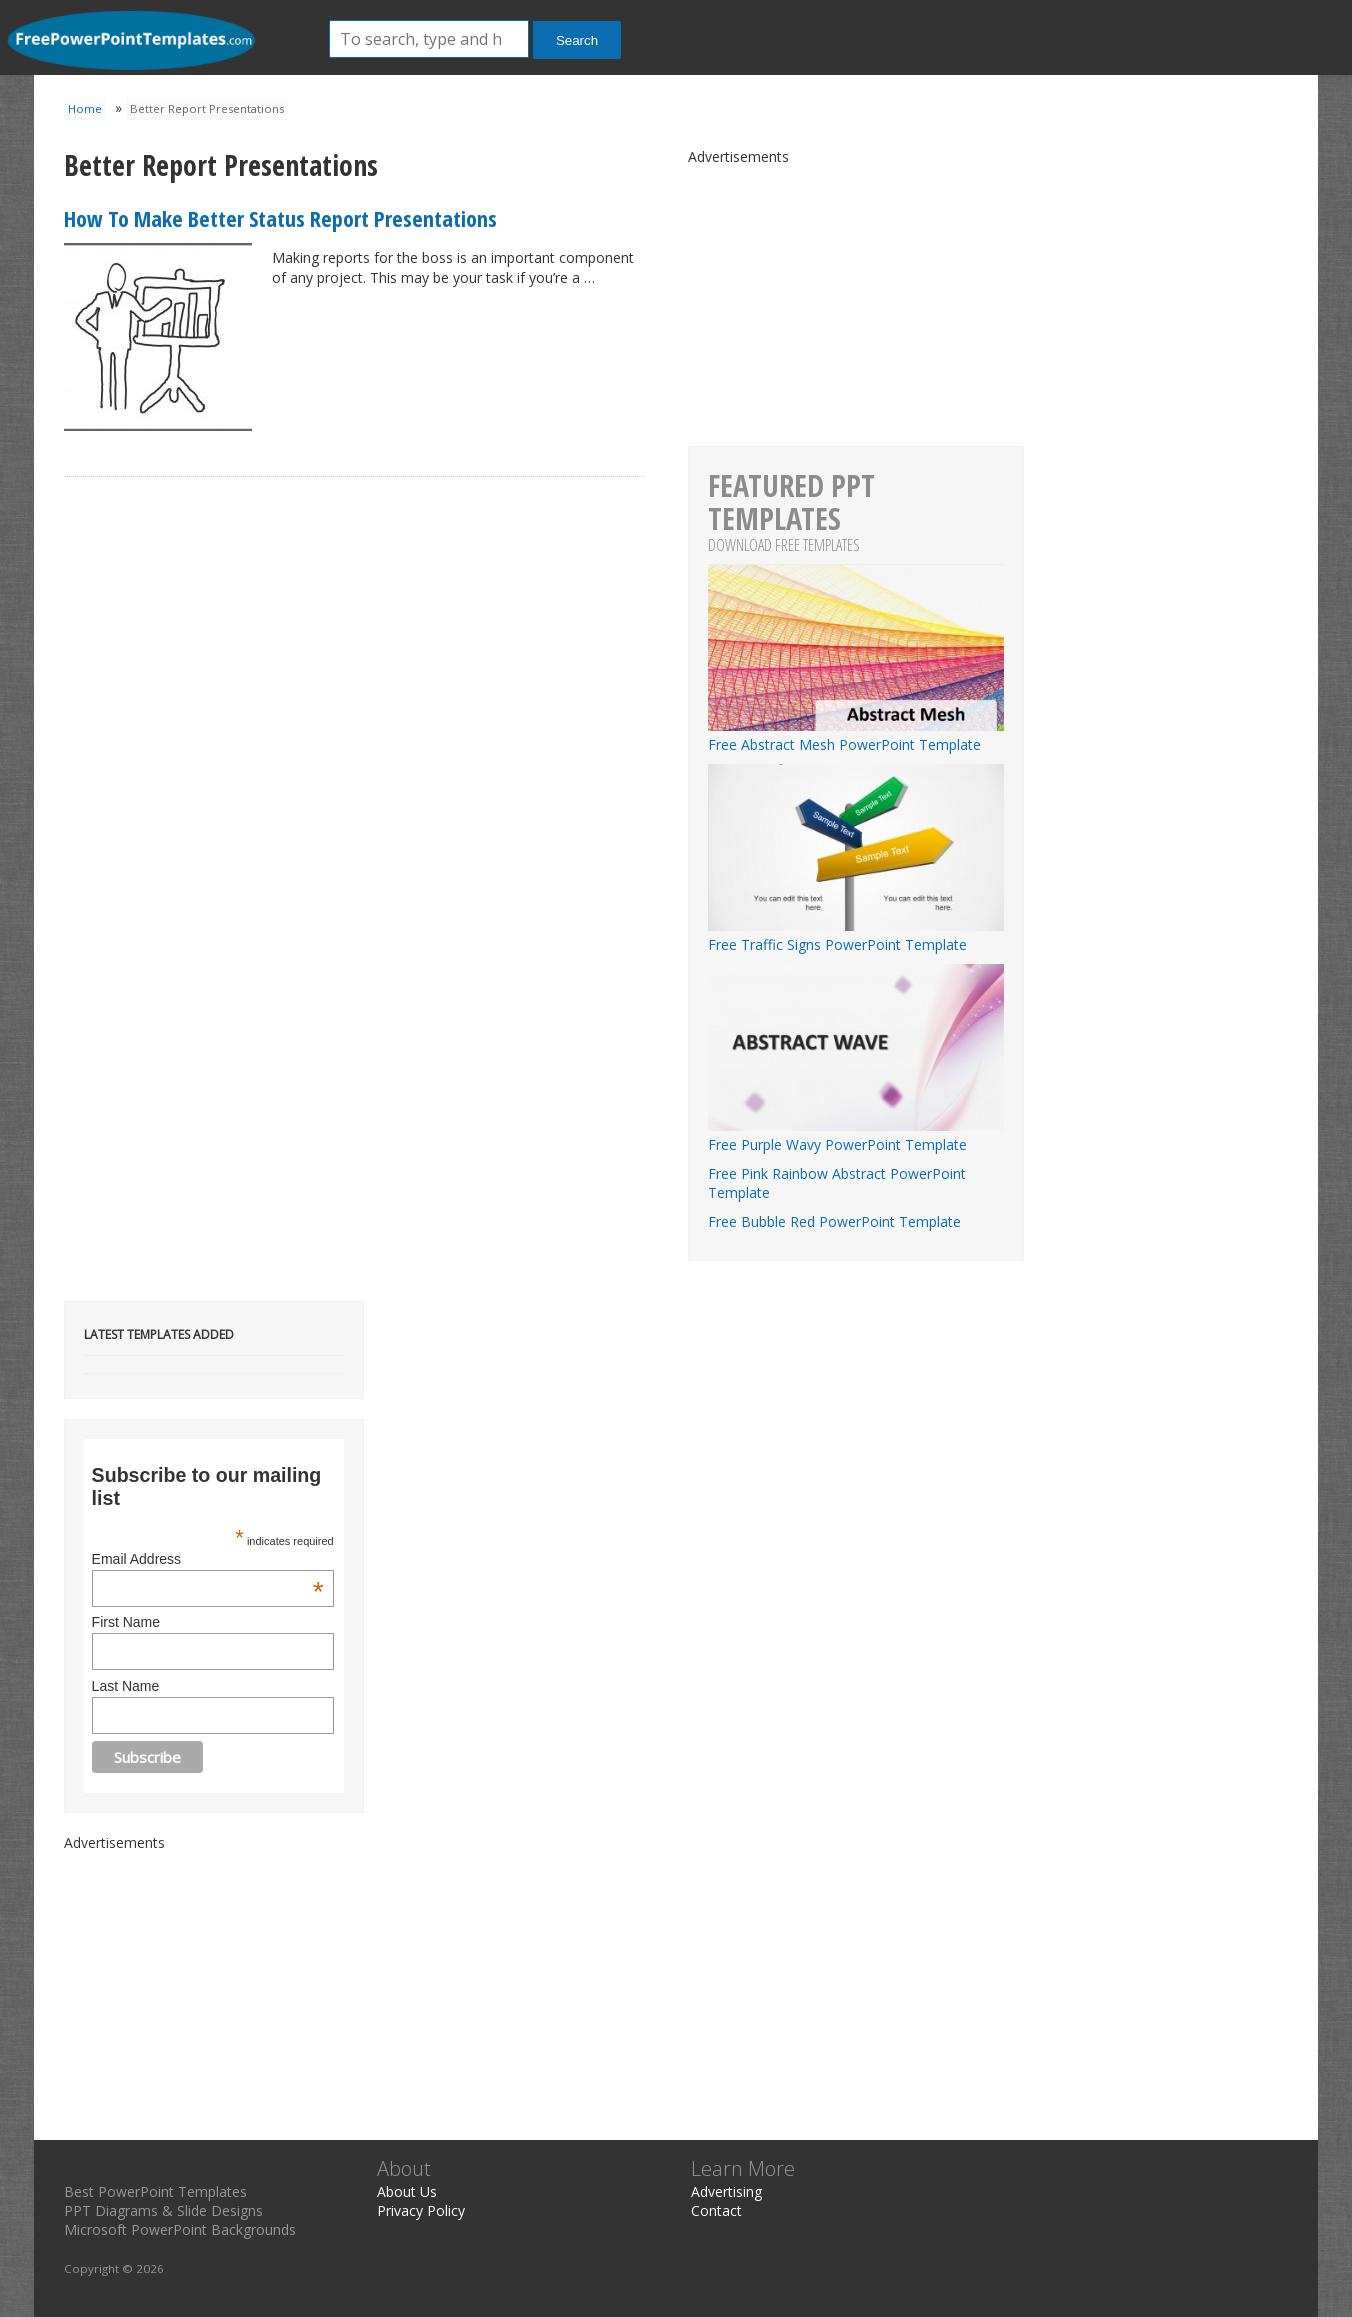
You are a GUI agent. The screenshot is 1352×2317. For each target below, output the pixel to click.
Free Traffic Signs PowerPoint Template (856, 935)
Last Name (126, 1686)
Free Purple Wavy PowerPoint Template (856, 1135)
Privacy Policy (421, 2210)
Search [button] (577, 40)
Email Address (208, 1559)
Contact (716, 2210)
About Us (407, 2191)
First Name (126, 1622)
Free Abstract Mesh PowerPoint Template (856, 735)
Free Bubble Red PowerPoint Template (834, 1221)
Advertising (726, 2191)
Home (85, 108)
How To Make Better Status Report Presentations (280, 218)
